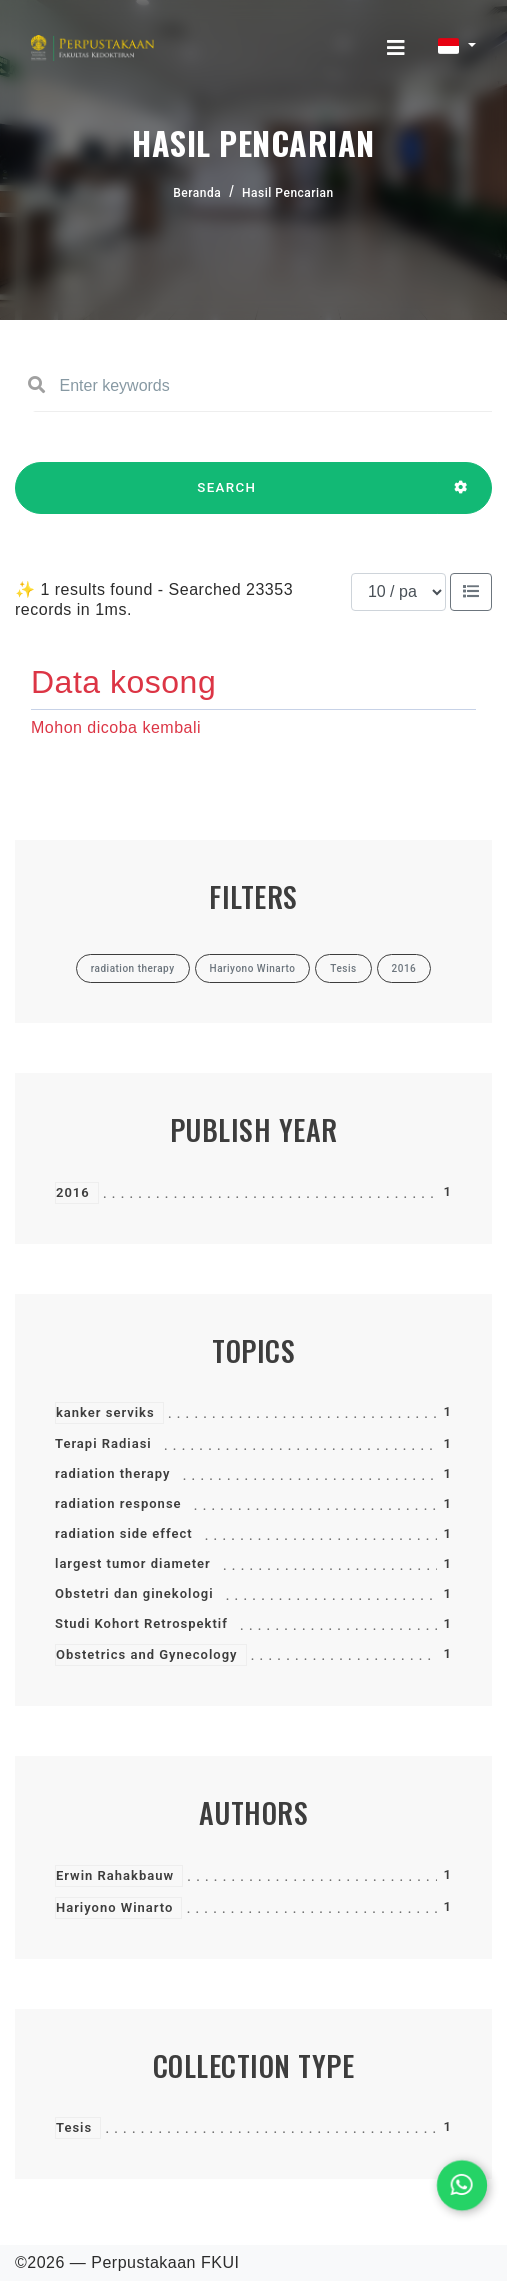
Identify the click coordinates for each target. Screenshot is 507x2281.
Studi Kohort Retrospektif (141, 1623)
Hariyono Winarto (114, 1907)
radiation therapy (112, 1473)
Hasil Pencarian (288, 193)
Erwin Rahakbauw (115, 1875)
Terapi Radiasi (103, 1443)
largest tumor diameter (133, 1563)
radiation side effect (124, 1533)
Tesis (74, 2127)
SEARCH (226, 497)
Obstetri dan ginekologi (134, 1593)
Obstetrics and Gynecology (147, 1654)
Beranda (197, 193)
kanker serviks (105, 1412)
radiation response (118, 1503)
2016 (73, 1192)
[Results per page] (398, 592)
